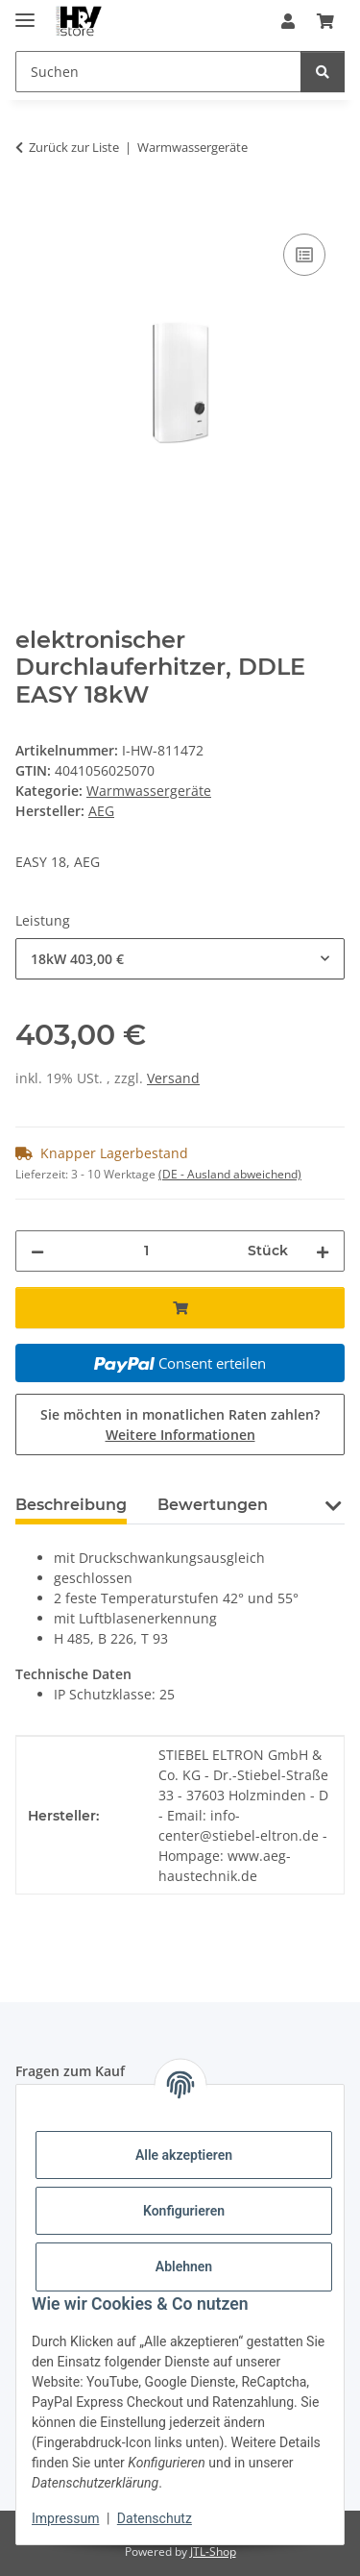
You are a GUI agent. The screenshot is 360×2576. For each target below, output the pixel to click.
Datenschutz (154, 2518)
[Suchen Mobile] (158, 71)
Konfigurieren (184, 2210)
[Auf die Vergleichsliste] (304, 255)
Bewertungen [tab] (212, 1505)
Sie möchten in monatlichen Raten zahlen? (180, 1424)
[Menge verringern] (37, 1251)
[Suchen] (322, 71)
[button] (288, 21)
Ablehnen (184, 2266)
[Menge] (146, 1251)
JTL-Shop (213, 2551)
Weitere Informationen (180, 1434)
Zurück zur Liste (74, 147)
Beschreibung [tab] (71, 1505)
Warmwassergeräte (148, 790)
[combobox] (180, 958)
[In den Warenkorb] (30, 207)
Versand (173, 1078)
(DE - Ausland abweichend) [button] (229, 1174)
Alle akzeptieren (183, 2155)
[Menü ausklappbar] (25, 12)
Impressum (65, 2518)
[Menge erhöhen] (322, 1251)
